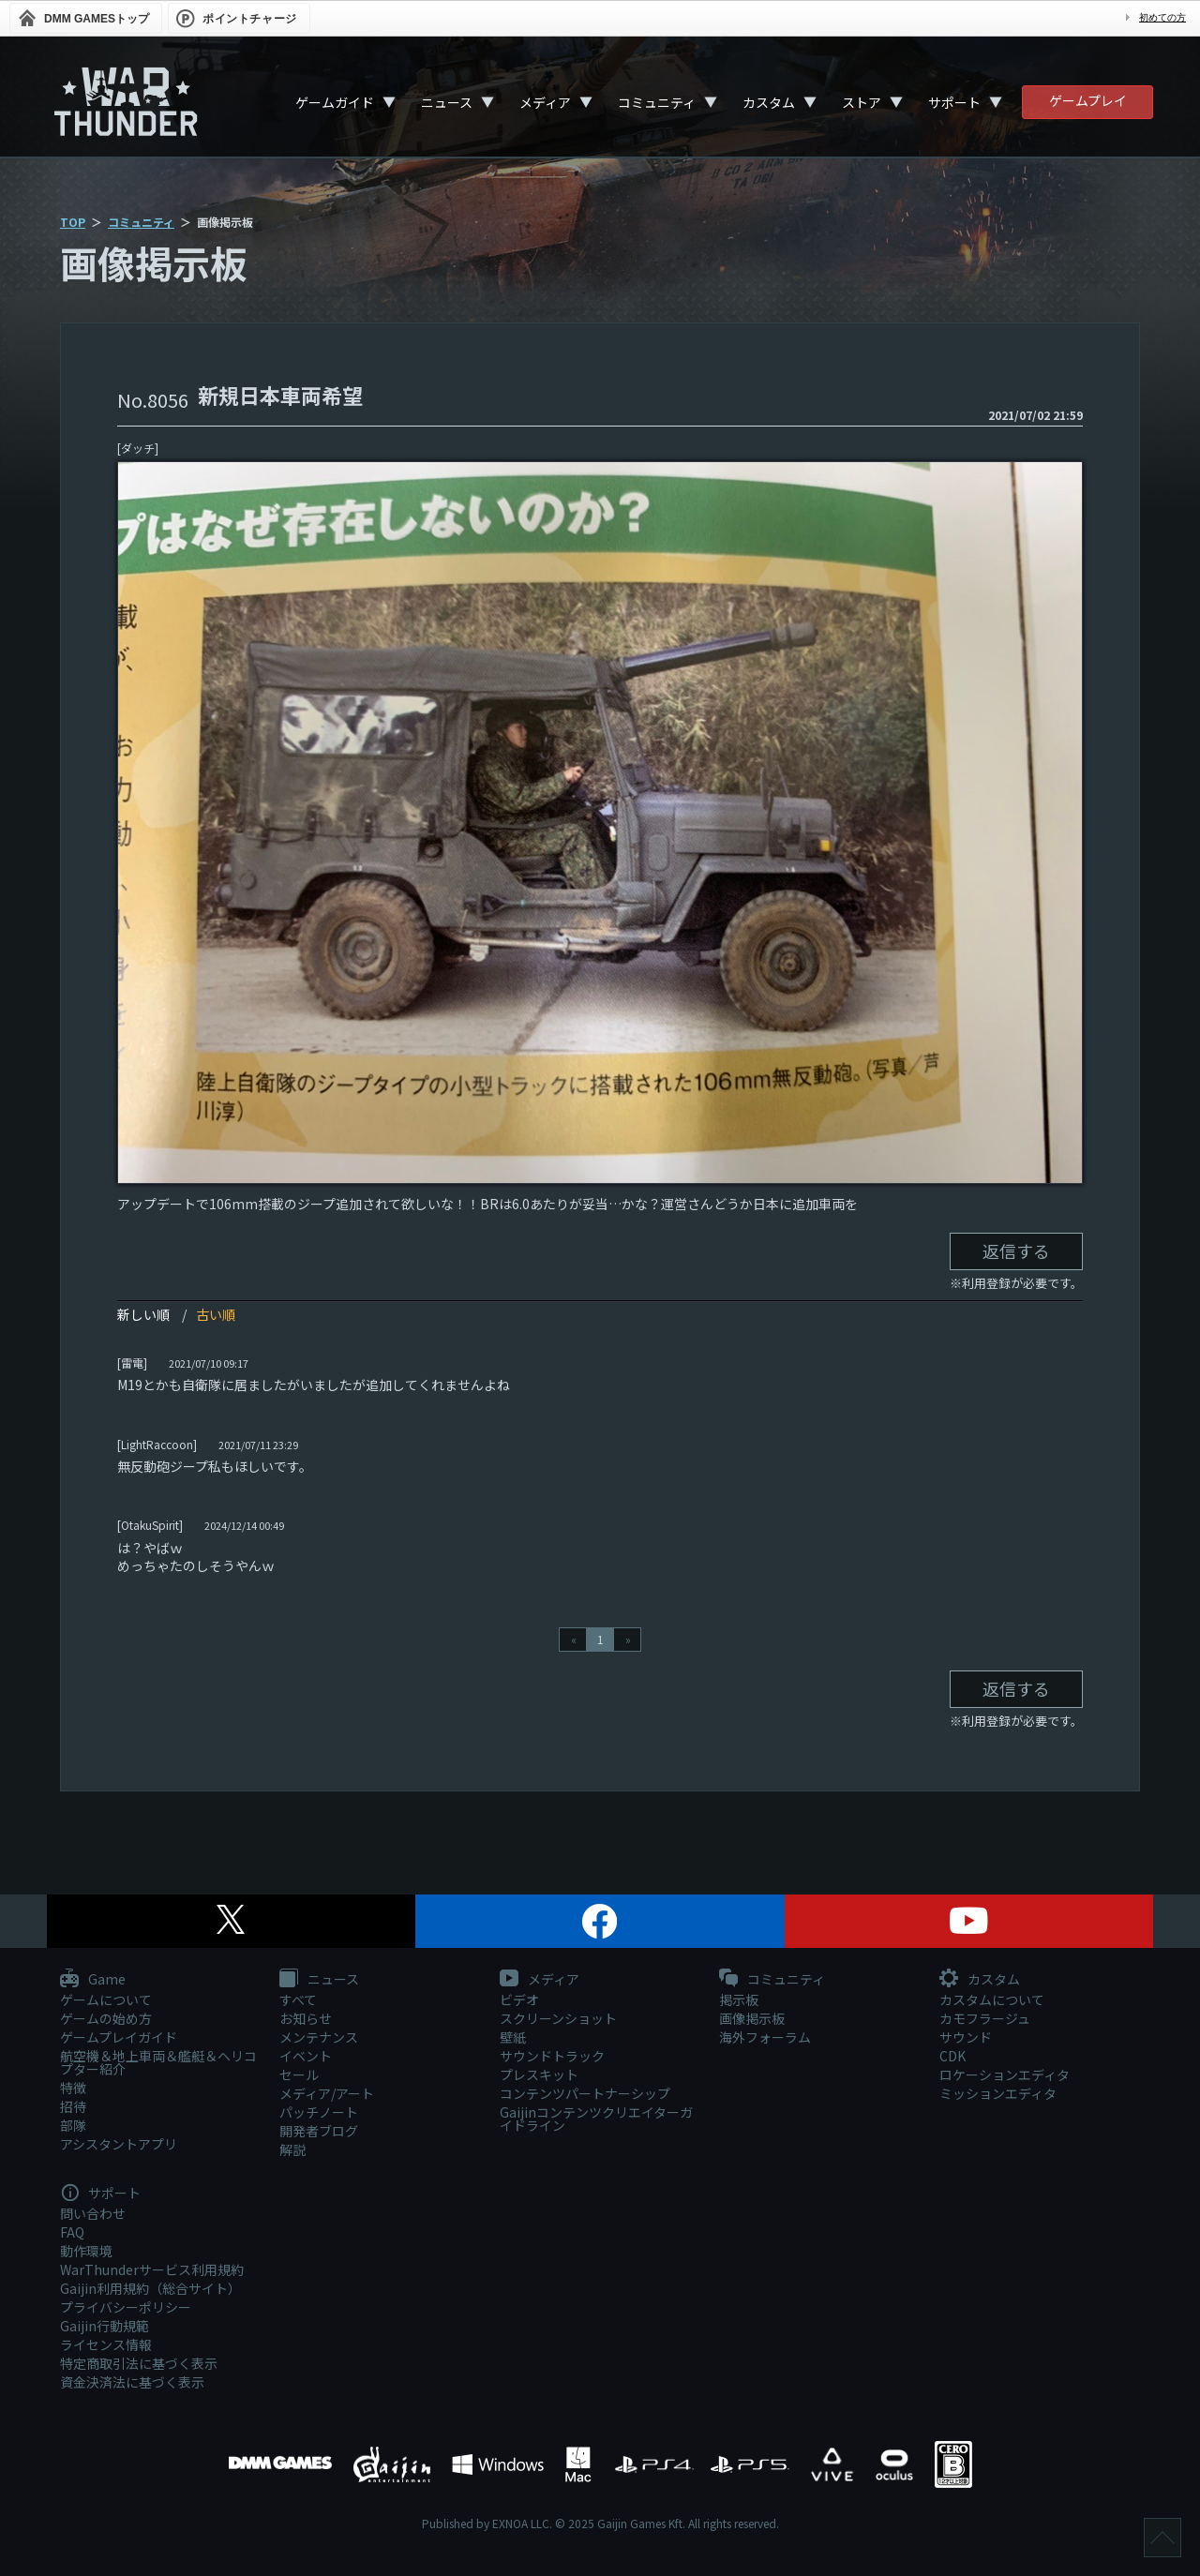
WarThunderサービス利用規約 (152, 2269)
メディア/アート (326, 2093)
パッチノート (318, 2112)
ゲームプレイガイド (118, 2037)
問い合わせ (93, 2213)
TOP (72, 222)
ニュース (446, 102)
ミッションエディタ (998, 2093)
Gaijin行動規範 (104, 2325)
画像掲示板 (752, 2018)
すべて (298, 1999)
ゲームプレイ (1088, 100)
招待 (73, 2106)
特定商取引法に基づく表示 (139, 2363)
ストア (861, 102)
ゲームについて (106, 1999)
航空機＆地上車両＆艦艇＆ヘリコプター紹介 (158, 2062)
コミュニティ (657, 102)
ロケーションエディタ (1004, 2074)
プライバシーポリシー (125, 2307)
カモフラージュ (984, 2018)
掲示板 (738, 1999)
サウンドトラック (552, 2055)
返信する (1016, 1250)
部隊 (73, 2125)
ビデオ (519, 1999)
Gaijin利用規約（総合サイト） (150, 2288)
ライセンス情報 (106, 2344)
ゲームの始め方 (106, 2018)
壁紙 (513, 2037)
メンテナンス (318, 2037)
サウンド (965, 2037)
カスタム (768, 102)
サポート (954, 102)
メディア (545, 102)
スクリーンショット (558, 2018)
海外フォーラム (765, 2037)
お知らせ (305, 2018)
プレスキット (539, 2074)
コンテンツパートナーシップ (585, 2093)
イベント (305, 2055)
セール (299, 2074)
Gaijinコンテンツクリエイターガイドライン (596, 2118)
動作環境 (86, 2250)
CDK (952, 2055)
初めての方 (1162, 17)
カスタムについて (991, 1999)
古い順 (215, 1314)
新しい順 (143, 1314)
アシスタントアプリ (118, 2143)
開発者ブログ (318, 2130)
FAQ (72, 2232)
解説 (292, 2149)
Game (93, 1979)
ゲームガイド (334, 102)
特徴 (73, 2087)
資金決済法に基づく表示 (132, 2382)
